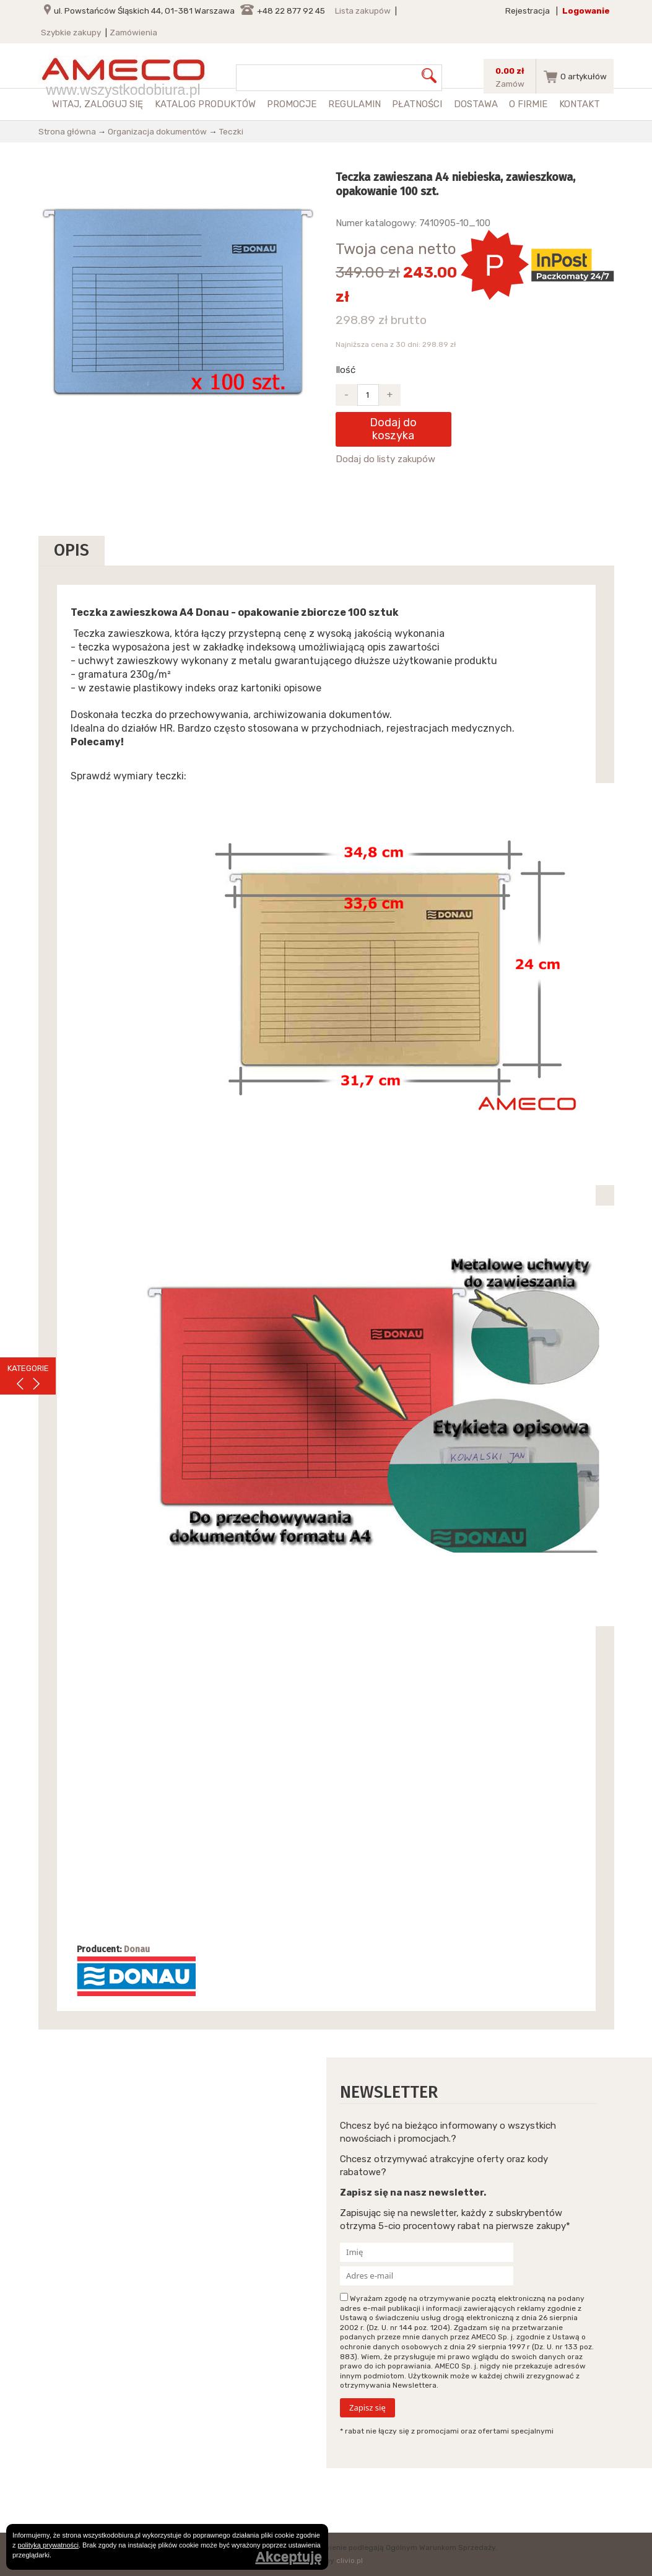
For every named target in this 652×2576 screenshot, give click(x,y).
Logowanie (586, 10)
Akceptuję (288, 2557)
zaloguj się (113, 104)
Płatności (417, 104)
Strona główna (67, 131)
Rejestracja (527, 10)
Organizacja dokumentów (157, 131)
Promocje (291, 104)
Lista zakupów (363, 10)
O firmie (528, 104)
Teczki (231, 131)
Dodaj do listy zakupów (385, 459)
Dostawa (476, 104)
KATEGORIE (28, 1368)
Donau (137, 1949)
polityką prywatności (48, 2545)
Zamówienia (133, 32)
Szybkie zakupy (71, 32)
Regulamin (354, 104)
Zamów (509, 84)
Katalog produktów (205, 104)
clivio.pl (349, 2560)
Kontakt (579, 104)
